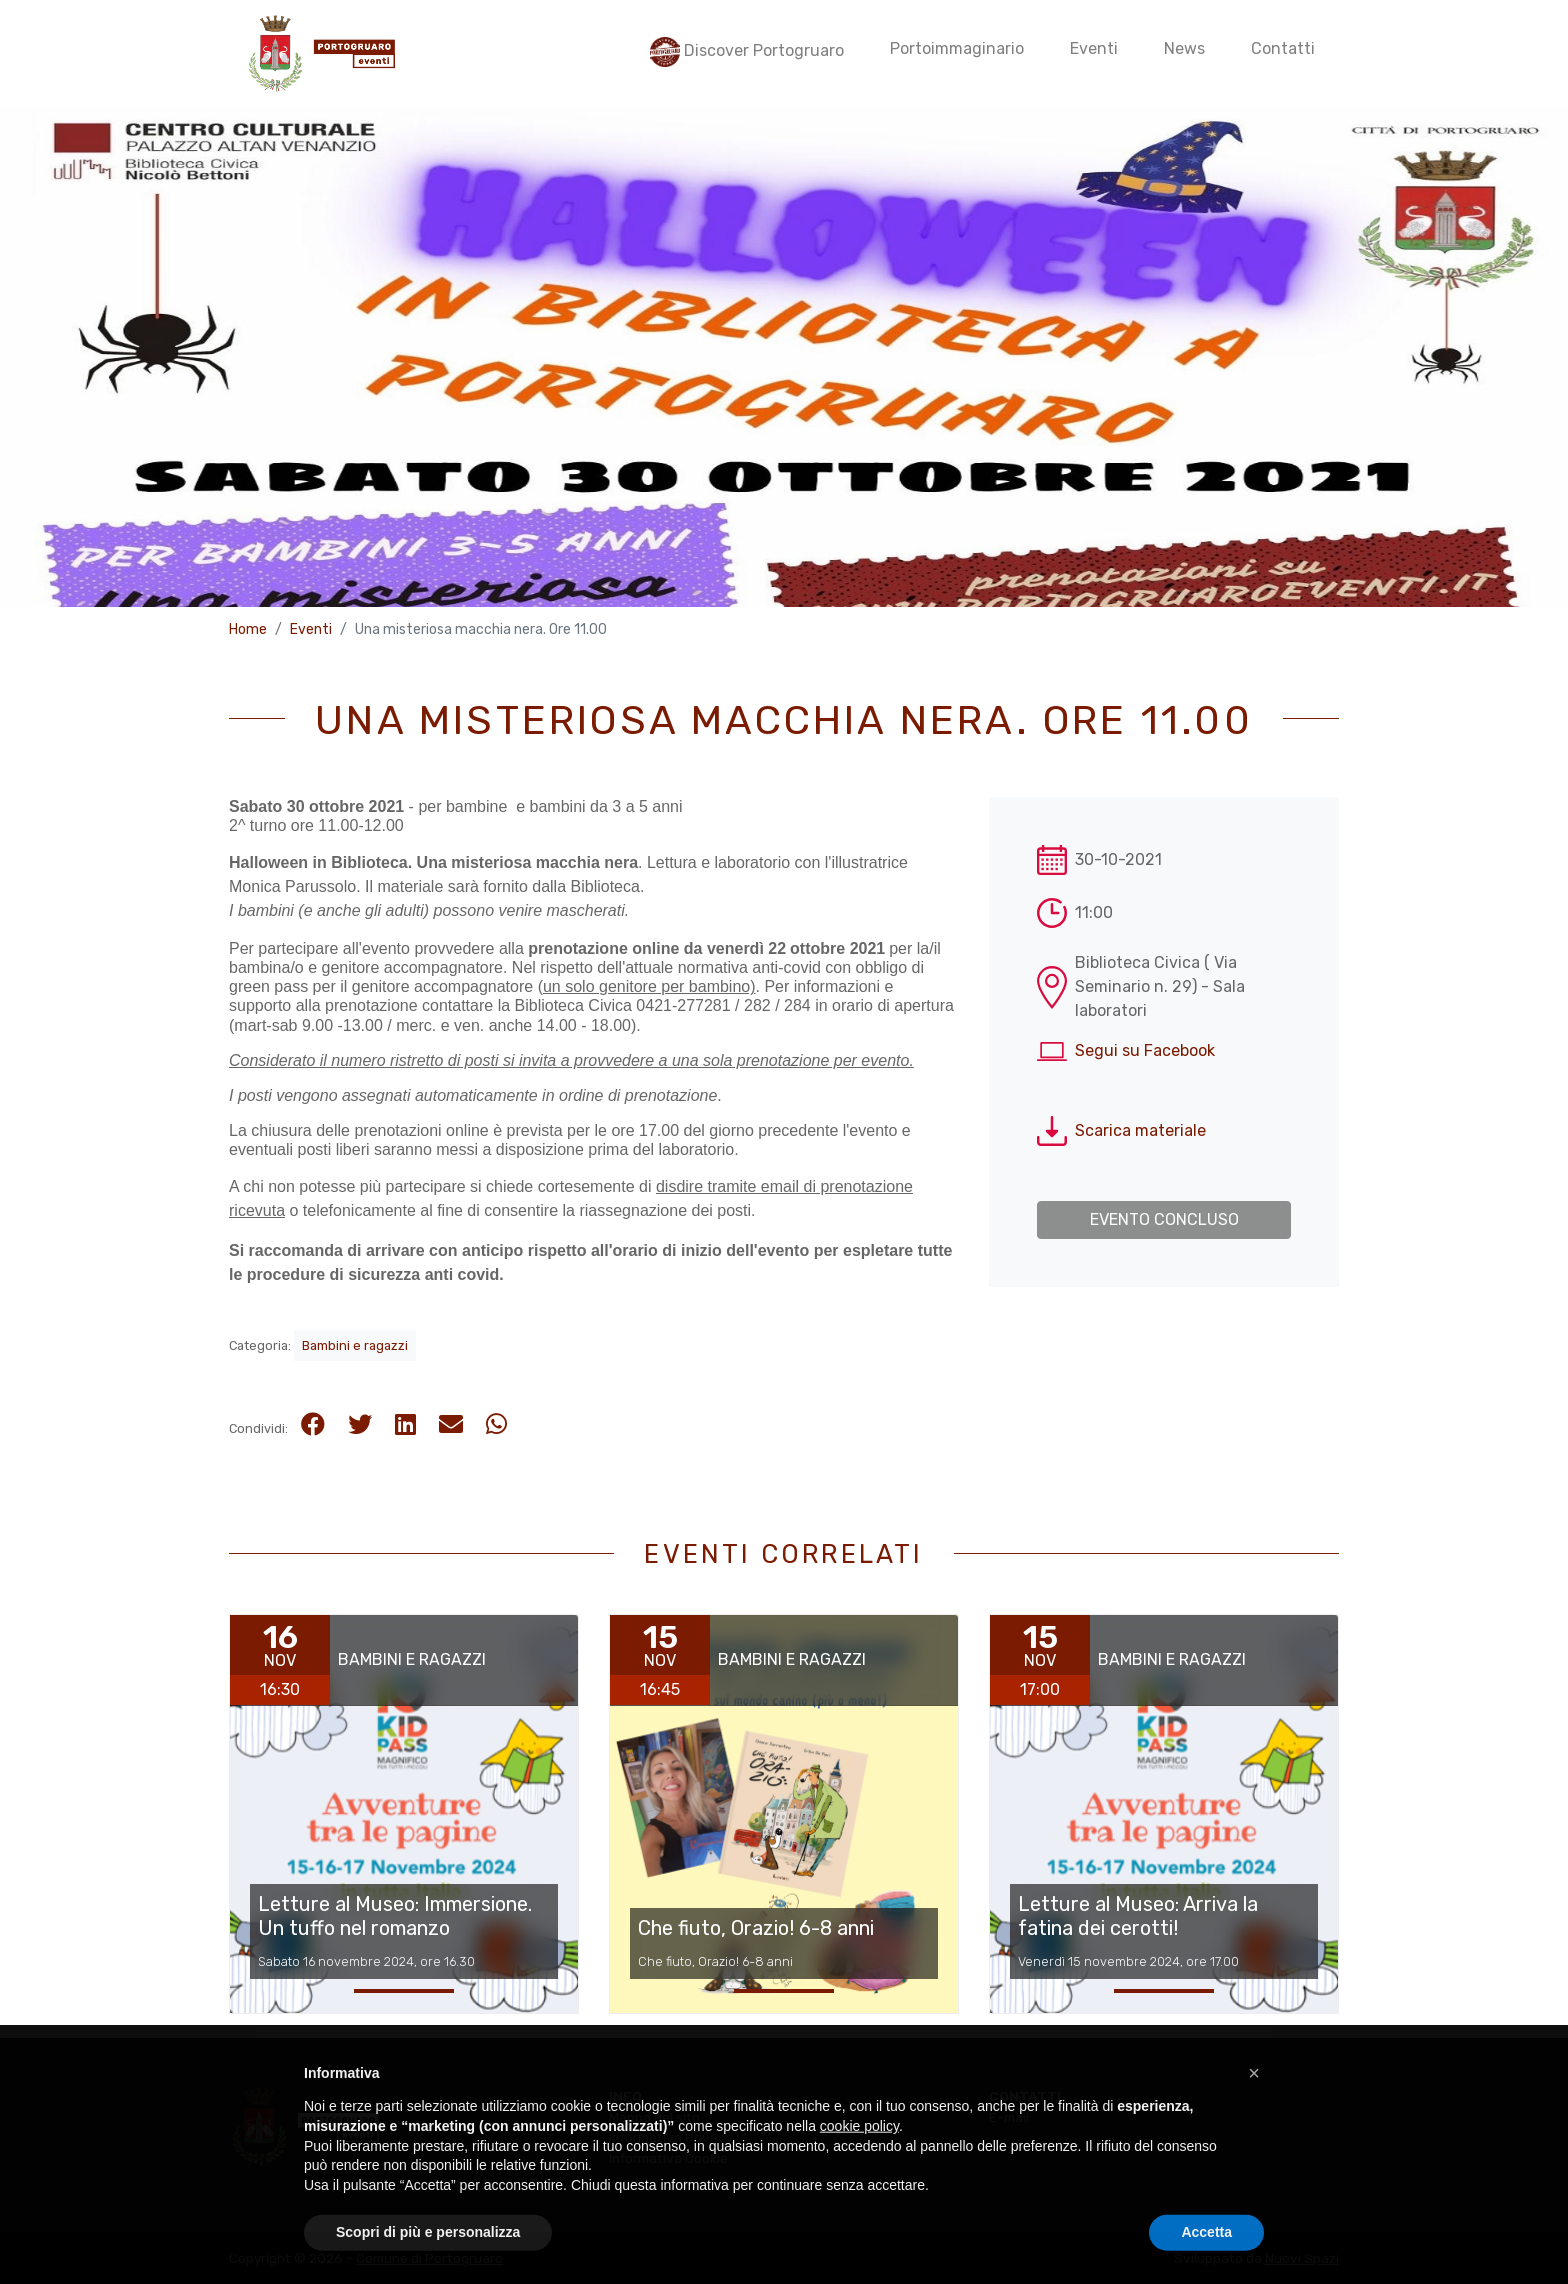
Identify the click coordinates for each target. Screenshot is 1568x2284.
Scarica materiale (1140, 1130)
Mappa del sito (654, 2117)
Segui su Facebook (1145, 1050)
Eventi (311, 629)
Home (248, 629)
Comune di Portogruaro (429, 2258)
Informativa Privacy (671, 2137)
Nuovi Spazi (1302, 2258)
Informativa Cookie (668, 2158)
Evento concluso (1164, 1219)
